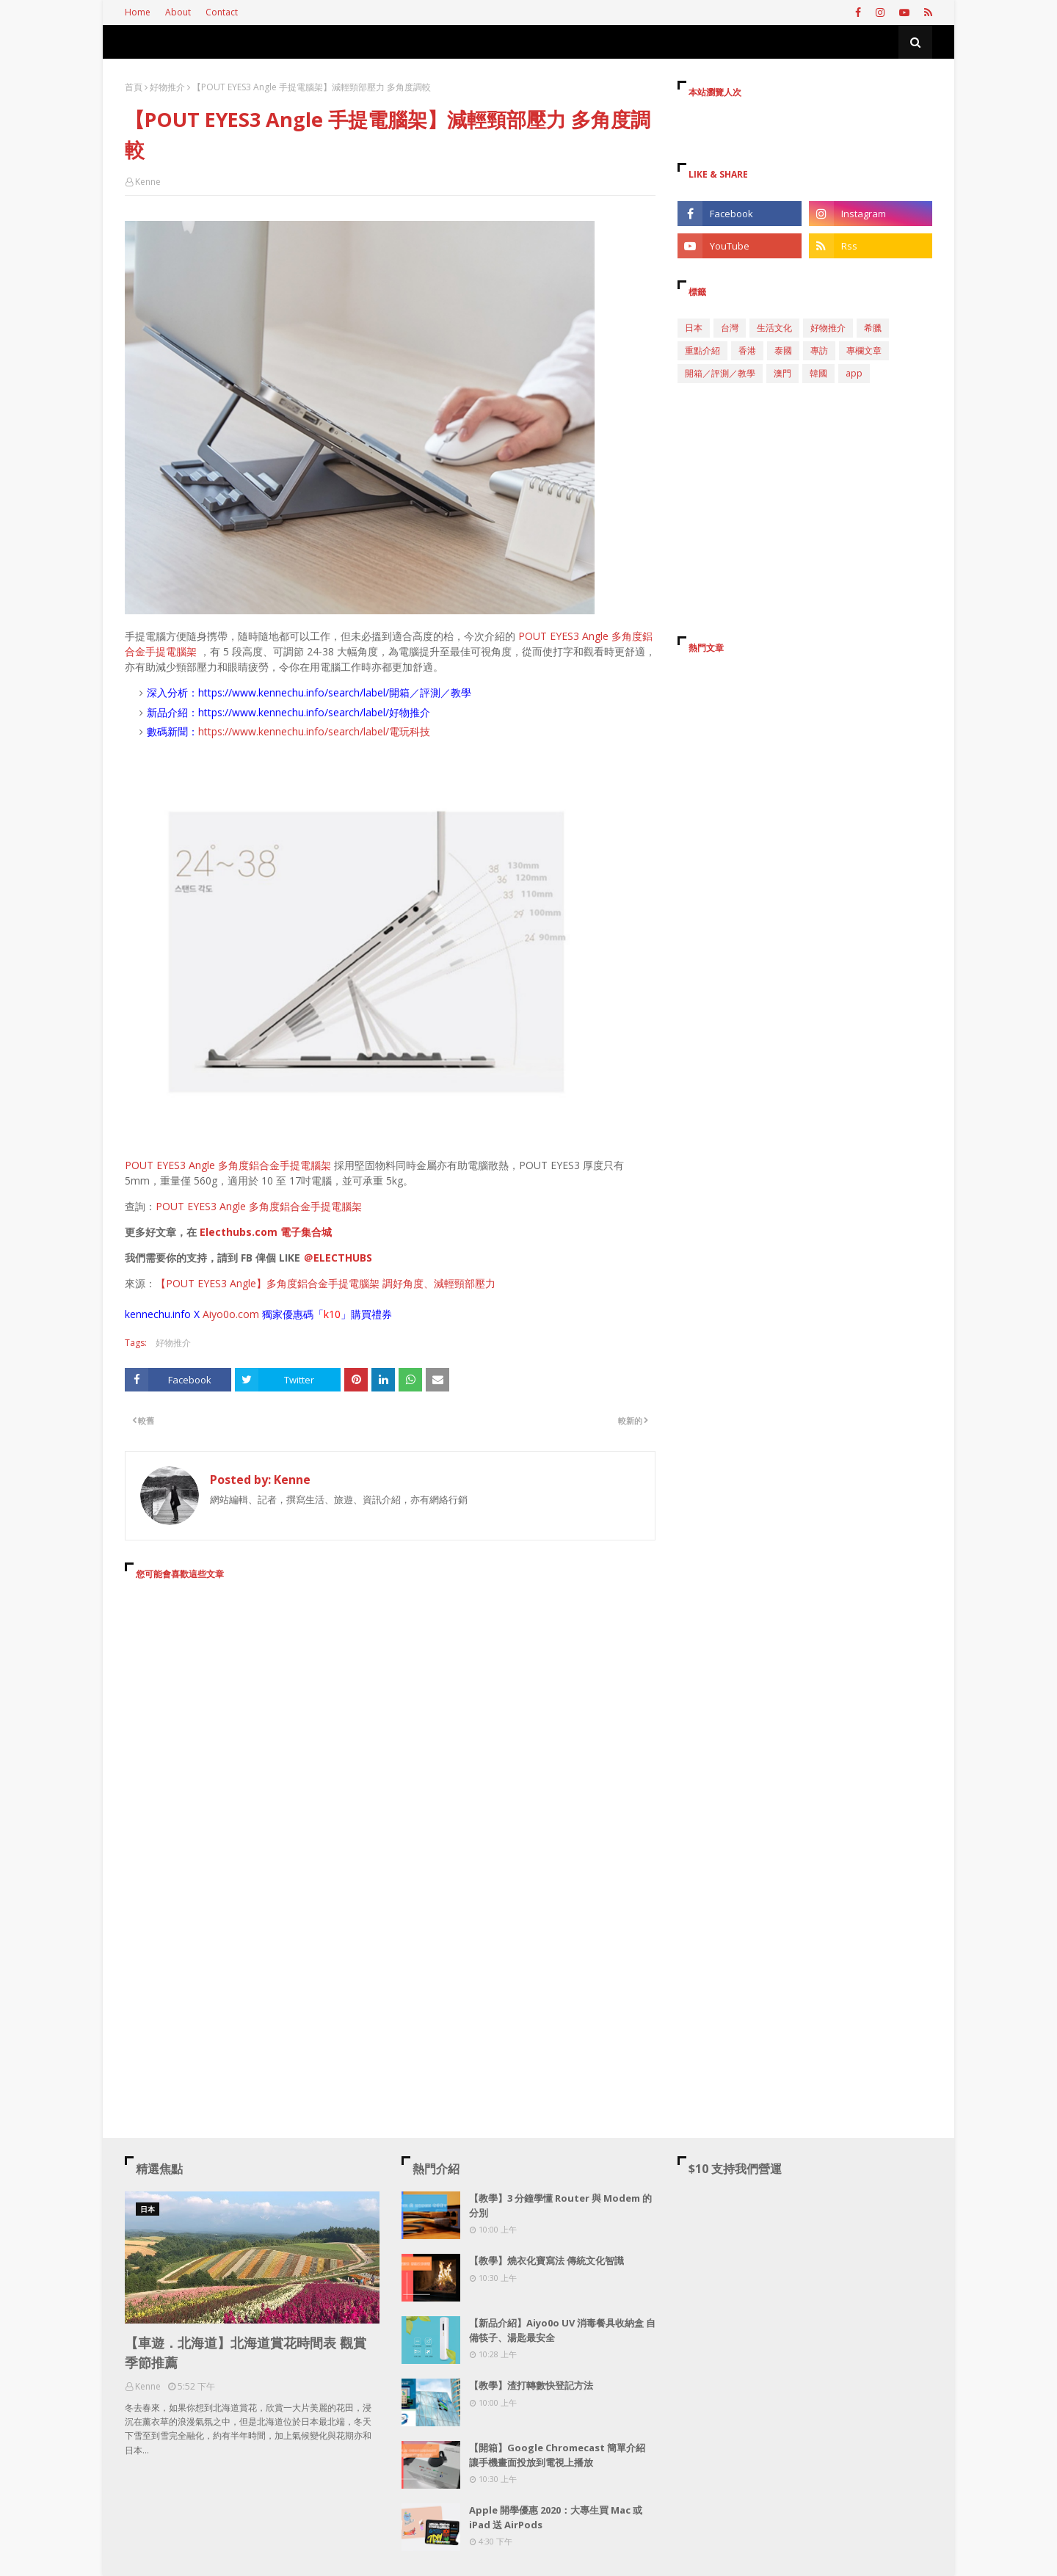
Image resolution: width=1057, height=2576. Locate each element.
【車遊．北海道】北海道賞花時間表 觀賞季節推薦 (245, 2352)
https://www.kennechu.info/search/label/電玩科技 (314, 731)
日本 (693, 327)
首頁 (133, 87)
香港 (747, 350)
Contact (222, 12)
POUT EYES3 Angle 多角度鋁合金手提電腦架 (228, 1165)
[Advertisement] (390, 1725)
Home (137, 12)
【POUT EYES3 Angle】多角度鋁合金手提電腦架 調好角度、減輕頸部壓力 (325, 1283)
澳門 (782, 373)
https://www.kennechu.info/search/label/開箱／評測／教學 (334, 692)
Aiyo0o (219, 1314)
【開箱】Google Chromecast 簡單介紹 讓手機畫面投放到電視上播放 (557, 2455)
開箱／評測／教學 (720, 373)
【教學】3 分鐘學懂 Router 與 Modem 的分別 (560, 2205)
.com (247, 1314)
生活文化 (774, 327)
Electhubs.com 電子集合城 (266, 1232)
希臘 (873, 327)
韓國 (818, 373)
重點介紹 (702, 350)
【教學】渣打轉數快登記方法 (531, 2385)
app (854, 373)
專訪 (819, 350)
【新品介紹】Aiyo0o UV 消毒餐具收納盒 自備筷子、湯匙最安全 (562, 2330)
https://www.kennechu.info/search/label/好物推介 (314, 712)
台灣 (729, 327)
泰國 (783, 350)
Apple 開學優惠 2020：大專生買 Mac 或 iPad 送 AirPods (555, 2517)
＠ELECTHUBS (337, 1258)
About (178, 12)
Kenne (148, 181)
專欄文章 (864, 350)
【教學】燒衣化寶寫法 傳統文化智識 (546, 2260)
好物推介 (167, 87)
